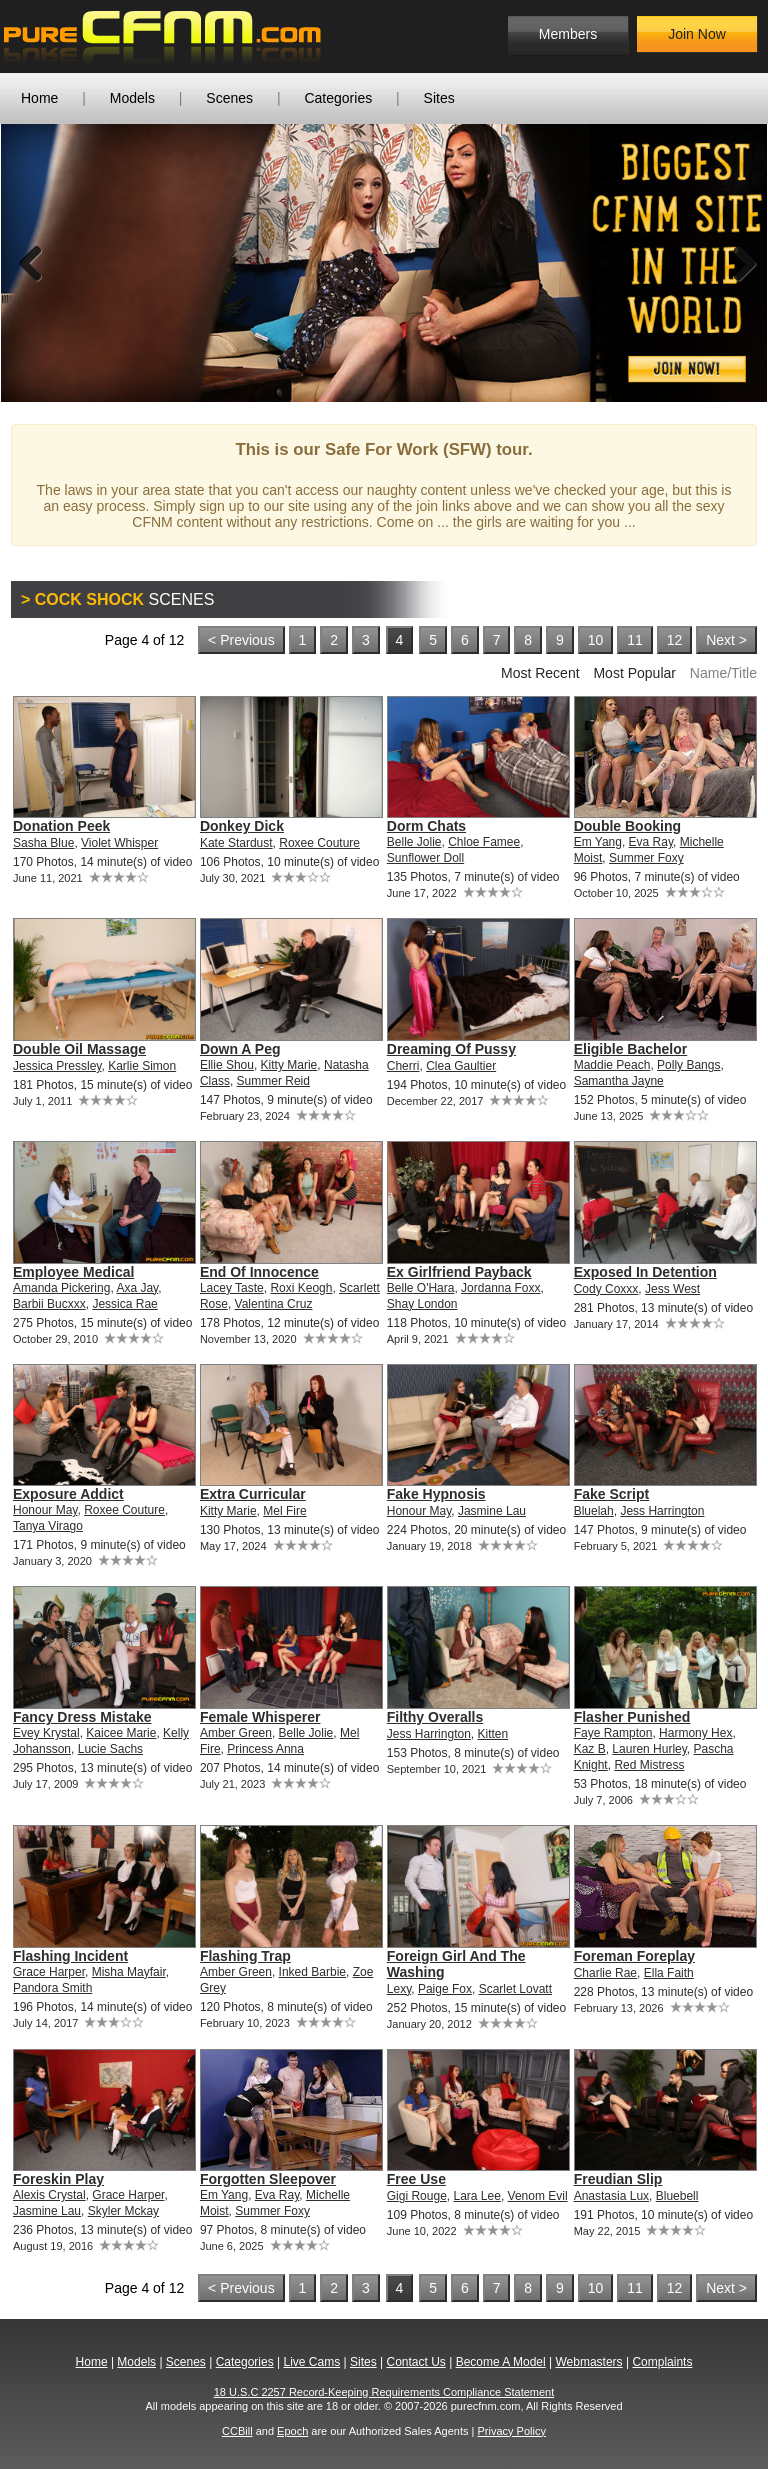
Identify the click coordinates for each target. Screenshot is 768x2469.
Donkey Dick (242, 826)
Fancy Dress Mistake (82, 1717)
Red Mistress (649, 1765)
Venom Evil (538, 2196)
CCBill (237, 2431)
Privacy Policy (511, 2431)
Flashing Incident (70, 1956)
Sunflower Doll (425, 858)
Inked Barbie (312, 1972)
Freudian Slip (618, 2179)
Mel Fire (284, 1511)
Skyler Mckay (123, 2211)
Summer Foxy (646, 858)
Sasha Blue (43, 843)
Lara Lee (477, 2196)
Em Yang (598, 842)
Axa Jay (137, 1288)
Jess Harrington (662, 1511)
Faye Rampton (613, 1733)
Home (39, 98)
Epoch (292, 2431)
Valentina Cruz (274, 1304)
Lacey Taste (232, 1288)
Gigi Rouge (417, 2196)
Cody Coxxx (606, 1289)
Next (737, 263)
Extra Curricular (253, 1494)
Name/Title (723, 673)
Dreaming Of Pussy (451, 1049)
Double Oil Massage (79, 1049)
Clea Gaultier (461, 1066)
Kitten (493, 1734)
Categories (338, 98)
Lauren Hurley (649, 1749)
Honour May (45, 1510)
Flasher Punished (632, 1717)
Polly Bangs (688, 1065)
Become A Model (501, 2362)
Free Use (416, 2179)
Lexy (399, 1989)
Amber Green (236, 1733)
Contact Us (415, 2362)
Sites (439, 98)
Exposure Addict (68, 1494)
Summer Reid (273, 1081)
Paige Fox (445, 1989)
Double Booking (627, 826)
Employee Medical (73, 1272)
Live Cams (312, 2362)
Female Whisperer (260, 1717)
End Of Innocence (259, 1272)
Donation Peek (61, 826)
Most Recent (540, 673)
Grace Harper (49, 1972)
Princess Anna (265, 1749)
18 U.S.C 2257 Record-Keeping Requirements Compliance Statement (384, 2392)
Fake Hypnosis (436, 1494)
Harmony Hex (695, 1733)
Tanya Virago (48, 1526)
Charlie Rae (605, 1973)
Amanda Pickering (61, 1288)
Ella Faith (669, 1973)
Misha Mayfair (129, 1972)
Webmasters (588, 2362)
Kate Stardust (236, 843)
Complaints (662, 2362)
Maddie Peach (612, 1065)
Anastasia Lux (611, 2196)
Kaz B (590, 1749)
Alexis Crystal (49, 2195)
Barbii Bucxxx (49, 1304)
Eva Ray (651, 842)
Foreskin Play (58, 2179)
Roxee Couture (319, 843)
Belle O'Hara (421, 1288)
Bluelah (594, 1511)
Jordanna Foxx (500, 1288)
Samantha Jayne (619, 1081)
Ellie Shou (227, 1065)
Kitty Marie (289, 1065)
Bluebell (677, 2196)
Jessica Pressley (57, 1066)
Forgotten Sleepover (268, 2179)
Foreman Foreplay (634, 1956)
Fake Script (611, 1494)
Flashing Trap (245, 1956)
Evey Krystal (46, 1733)
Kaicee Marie (121, 1733)
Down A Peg (240, 1049)
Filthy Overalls (435, 1717)
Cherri (403, 1066)
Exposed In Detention (645, 1272)
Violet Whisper (119, 843)
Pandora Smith (52, 1988)
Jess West (672, 1289)
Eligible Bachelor (631, 1049)
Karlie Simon (142, 1066)
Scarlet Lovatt (515, 1989)
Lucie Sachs (110, 1749)
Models (132, 98)
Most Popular (634, 673)
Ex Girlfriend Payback (459, 1272)
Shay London (422, 1304)
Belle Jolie (414, 842)
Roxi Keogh (301, 1288)
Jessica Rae (124, 1304)
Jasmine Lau (492, 1511)
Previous (31, 263)
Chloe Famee (484, 842)
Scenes (229, 98)
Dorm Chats (426, 826)
